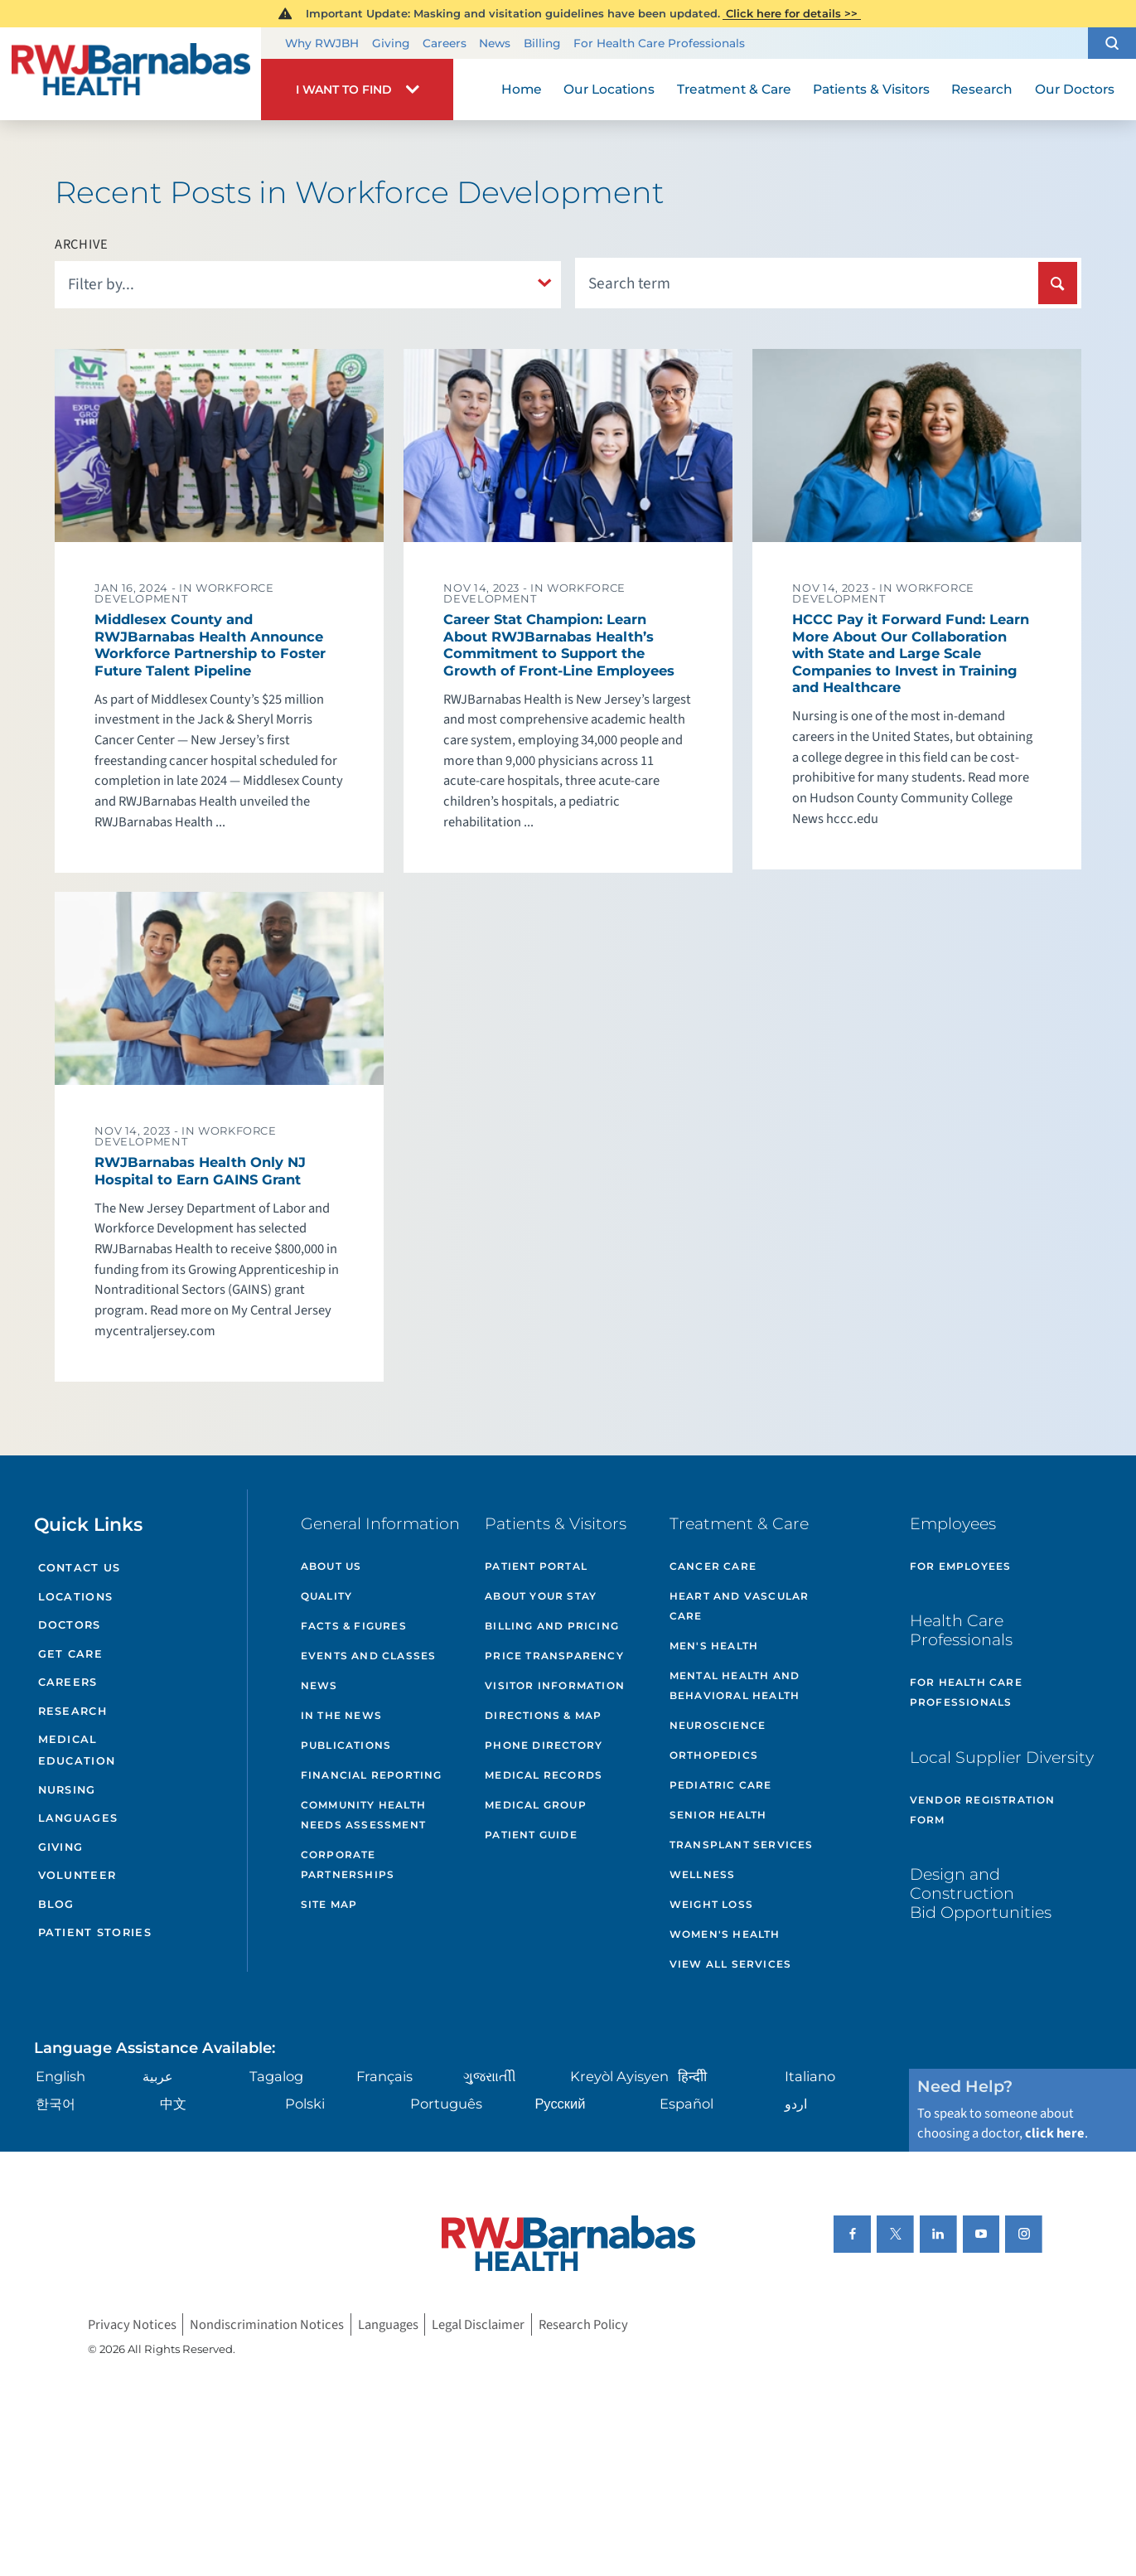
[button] (1112, 43)
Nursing (67, 1790)
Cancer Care (713, 1566)
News (494, 43)
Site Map (329, 1904)
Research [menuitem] (982, 89)
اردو (796, 2103)
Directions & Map (543, 1715)
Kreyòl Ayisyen (619, 2076)
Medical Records (543, 1775)
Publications (346, 1745)
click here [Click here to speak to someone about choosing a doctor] (1055, 2133)
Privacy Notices (132, 2324)
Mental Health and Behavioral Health (735, 1685)
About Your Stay (541, 1596)
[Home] (130, 73)
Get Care (70, 1654)
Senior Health (718, 1815)
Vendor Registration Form (983, 1810)
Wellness (703, 1874)
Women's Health (725, 1934)
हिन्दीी (692, 2076)
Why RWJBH (322, 43)
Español (686, 2103)
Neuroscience (718, 1725)
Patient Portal (536, 1566)
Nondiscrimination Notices (267, 2324)
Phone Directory (543, 1745)
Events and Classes (369, 1655)
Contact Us (79, 1568)
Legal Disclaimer (478, 2324)
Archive (82, 244)
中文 (173, 2103)
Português (446, 2103)
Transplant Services (742, 1844)
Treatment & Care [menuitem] (734, 89)
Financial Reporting (371, 1775)
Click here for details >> (792, 13)
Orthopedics (714, 1755)
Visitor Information (555, 1685)
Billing (542, 43)
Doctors (69, 1625)
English (60, 2076)
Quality (326, 1596)
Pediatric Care (721, 1785)
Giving (390, 43)
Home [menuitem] (521, 89)
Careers (444, 43)
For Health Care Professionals (659, 43)
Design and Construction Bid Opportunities (980, 1893)
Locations (76, 1597)
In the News (341, 1715)
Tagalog (276, 2076)
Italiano (810, 2076)
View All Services (730, 1964)
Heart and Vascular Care (740, 1606)
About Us (331, 1566)
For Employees (961, 1566)
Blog (56, 1904)
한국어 (55, 2103)
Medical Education (77, 1750)
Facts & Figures (354, 1626)
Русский (559, 2103)
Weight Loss (711, 1904)
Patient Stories (95, 1932)
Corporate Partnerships (347, 1864)
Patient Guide (531, 1834)
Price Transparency (554, 1655)
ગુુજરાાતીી (489, 2076)
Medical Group (536, 1805)
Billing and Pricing (552, 1626)
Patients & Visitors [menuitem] (871, 89)
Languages (78, 1818)
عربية (158, 2076)
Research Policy (583, 2324)
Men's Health (714, 1645)
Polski (305, 2103)
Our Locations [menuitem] (609, 89)
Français (384, 2076)
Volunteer (77, 1875)
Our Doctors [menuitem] (1074, 89)
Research (72, 1711)
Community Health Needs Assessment (363, 1815)
